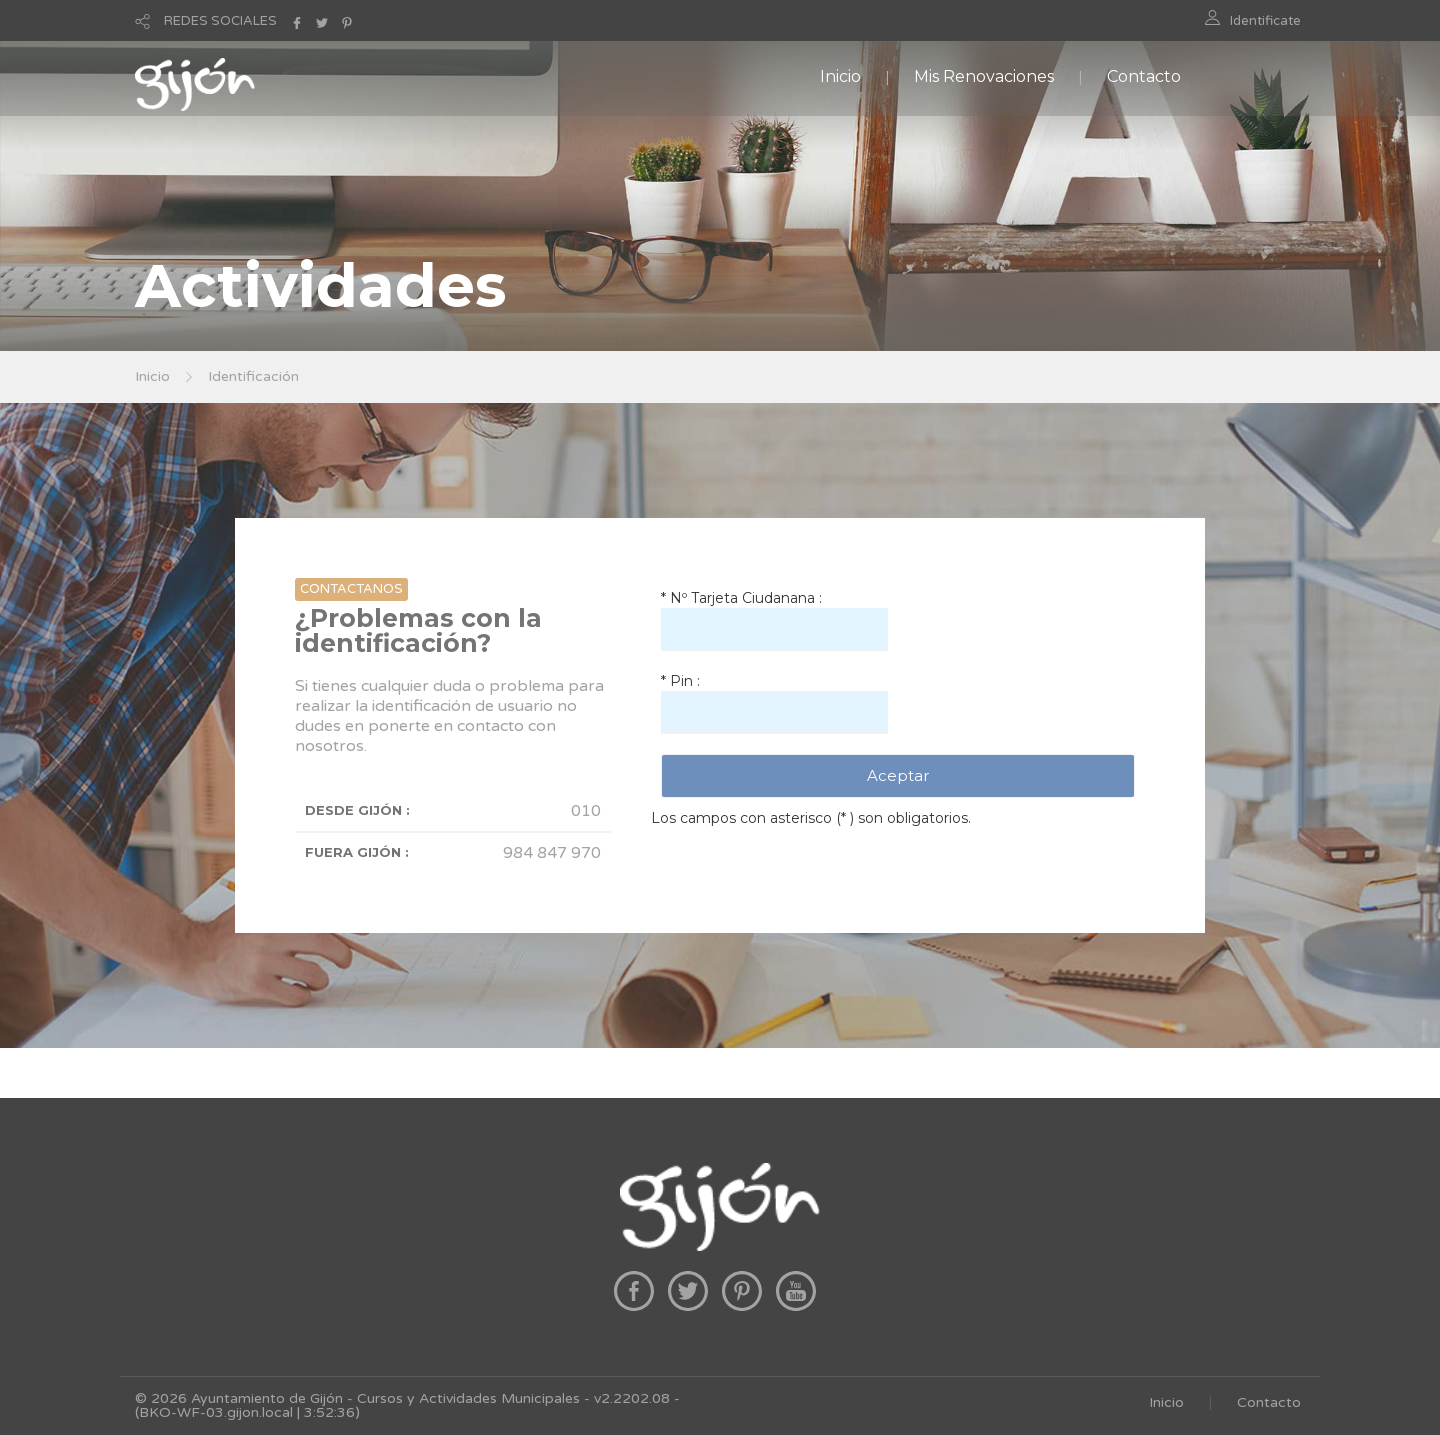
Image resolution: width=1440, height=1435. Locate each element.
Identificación (253, 376)
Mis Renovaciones (984, 76)
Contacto (1144, 76)
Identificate (1265, 21)
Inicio (840, 76)
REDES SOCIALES (220, 21)
